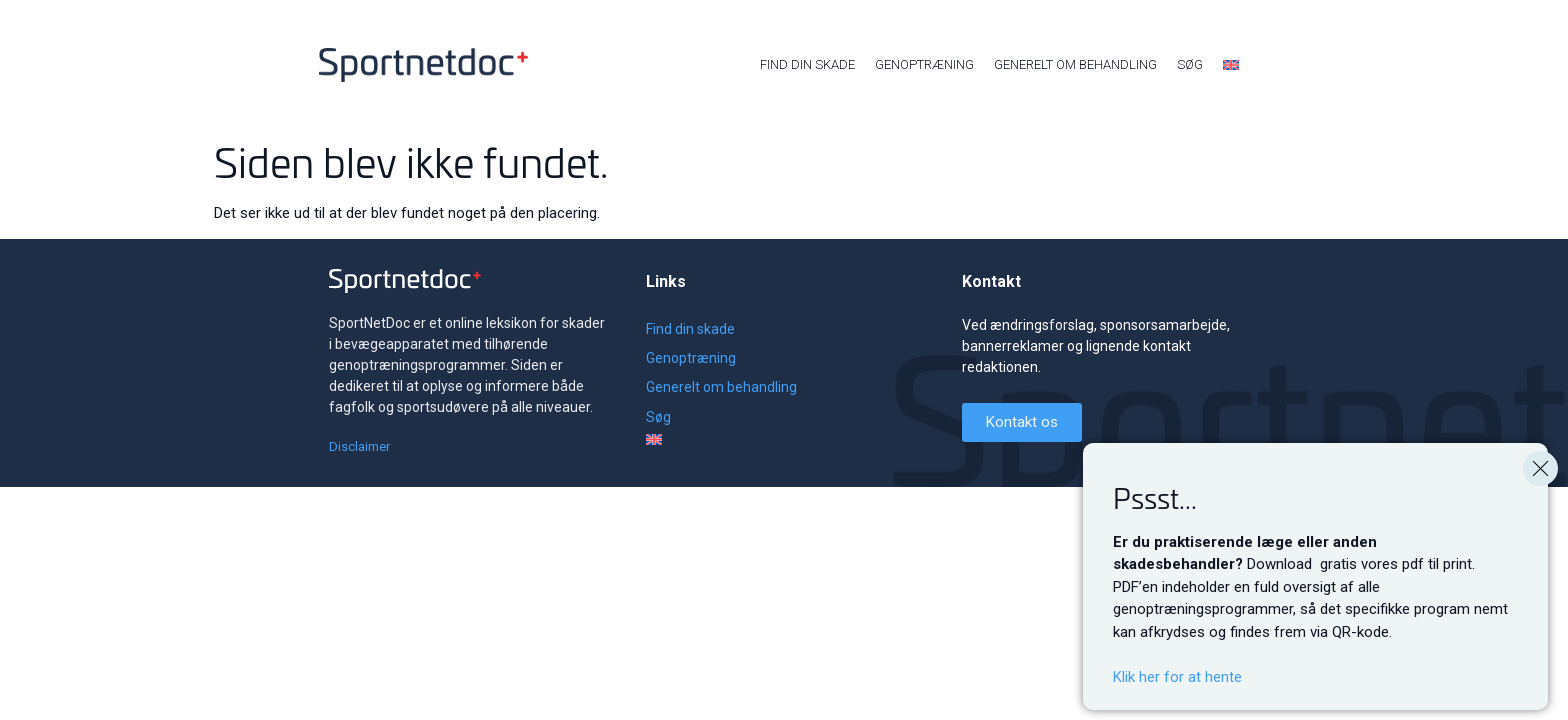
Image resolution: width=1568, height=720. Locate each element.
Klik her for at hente (1177, 681)
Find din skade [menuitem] (807, 64)
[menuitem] (1231, 65)
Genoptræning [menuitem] (924, 64)
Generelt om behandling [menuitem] (1075, 64)
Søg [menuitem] (1190, 64)
